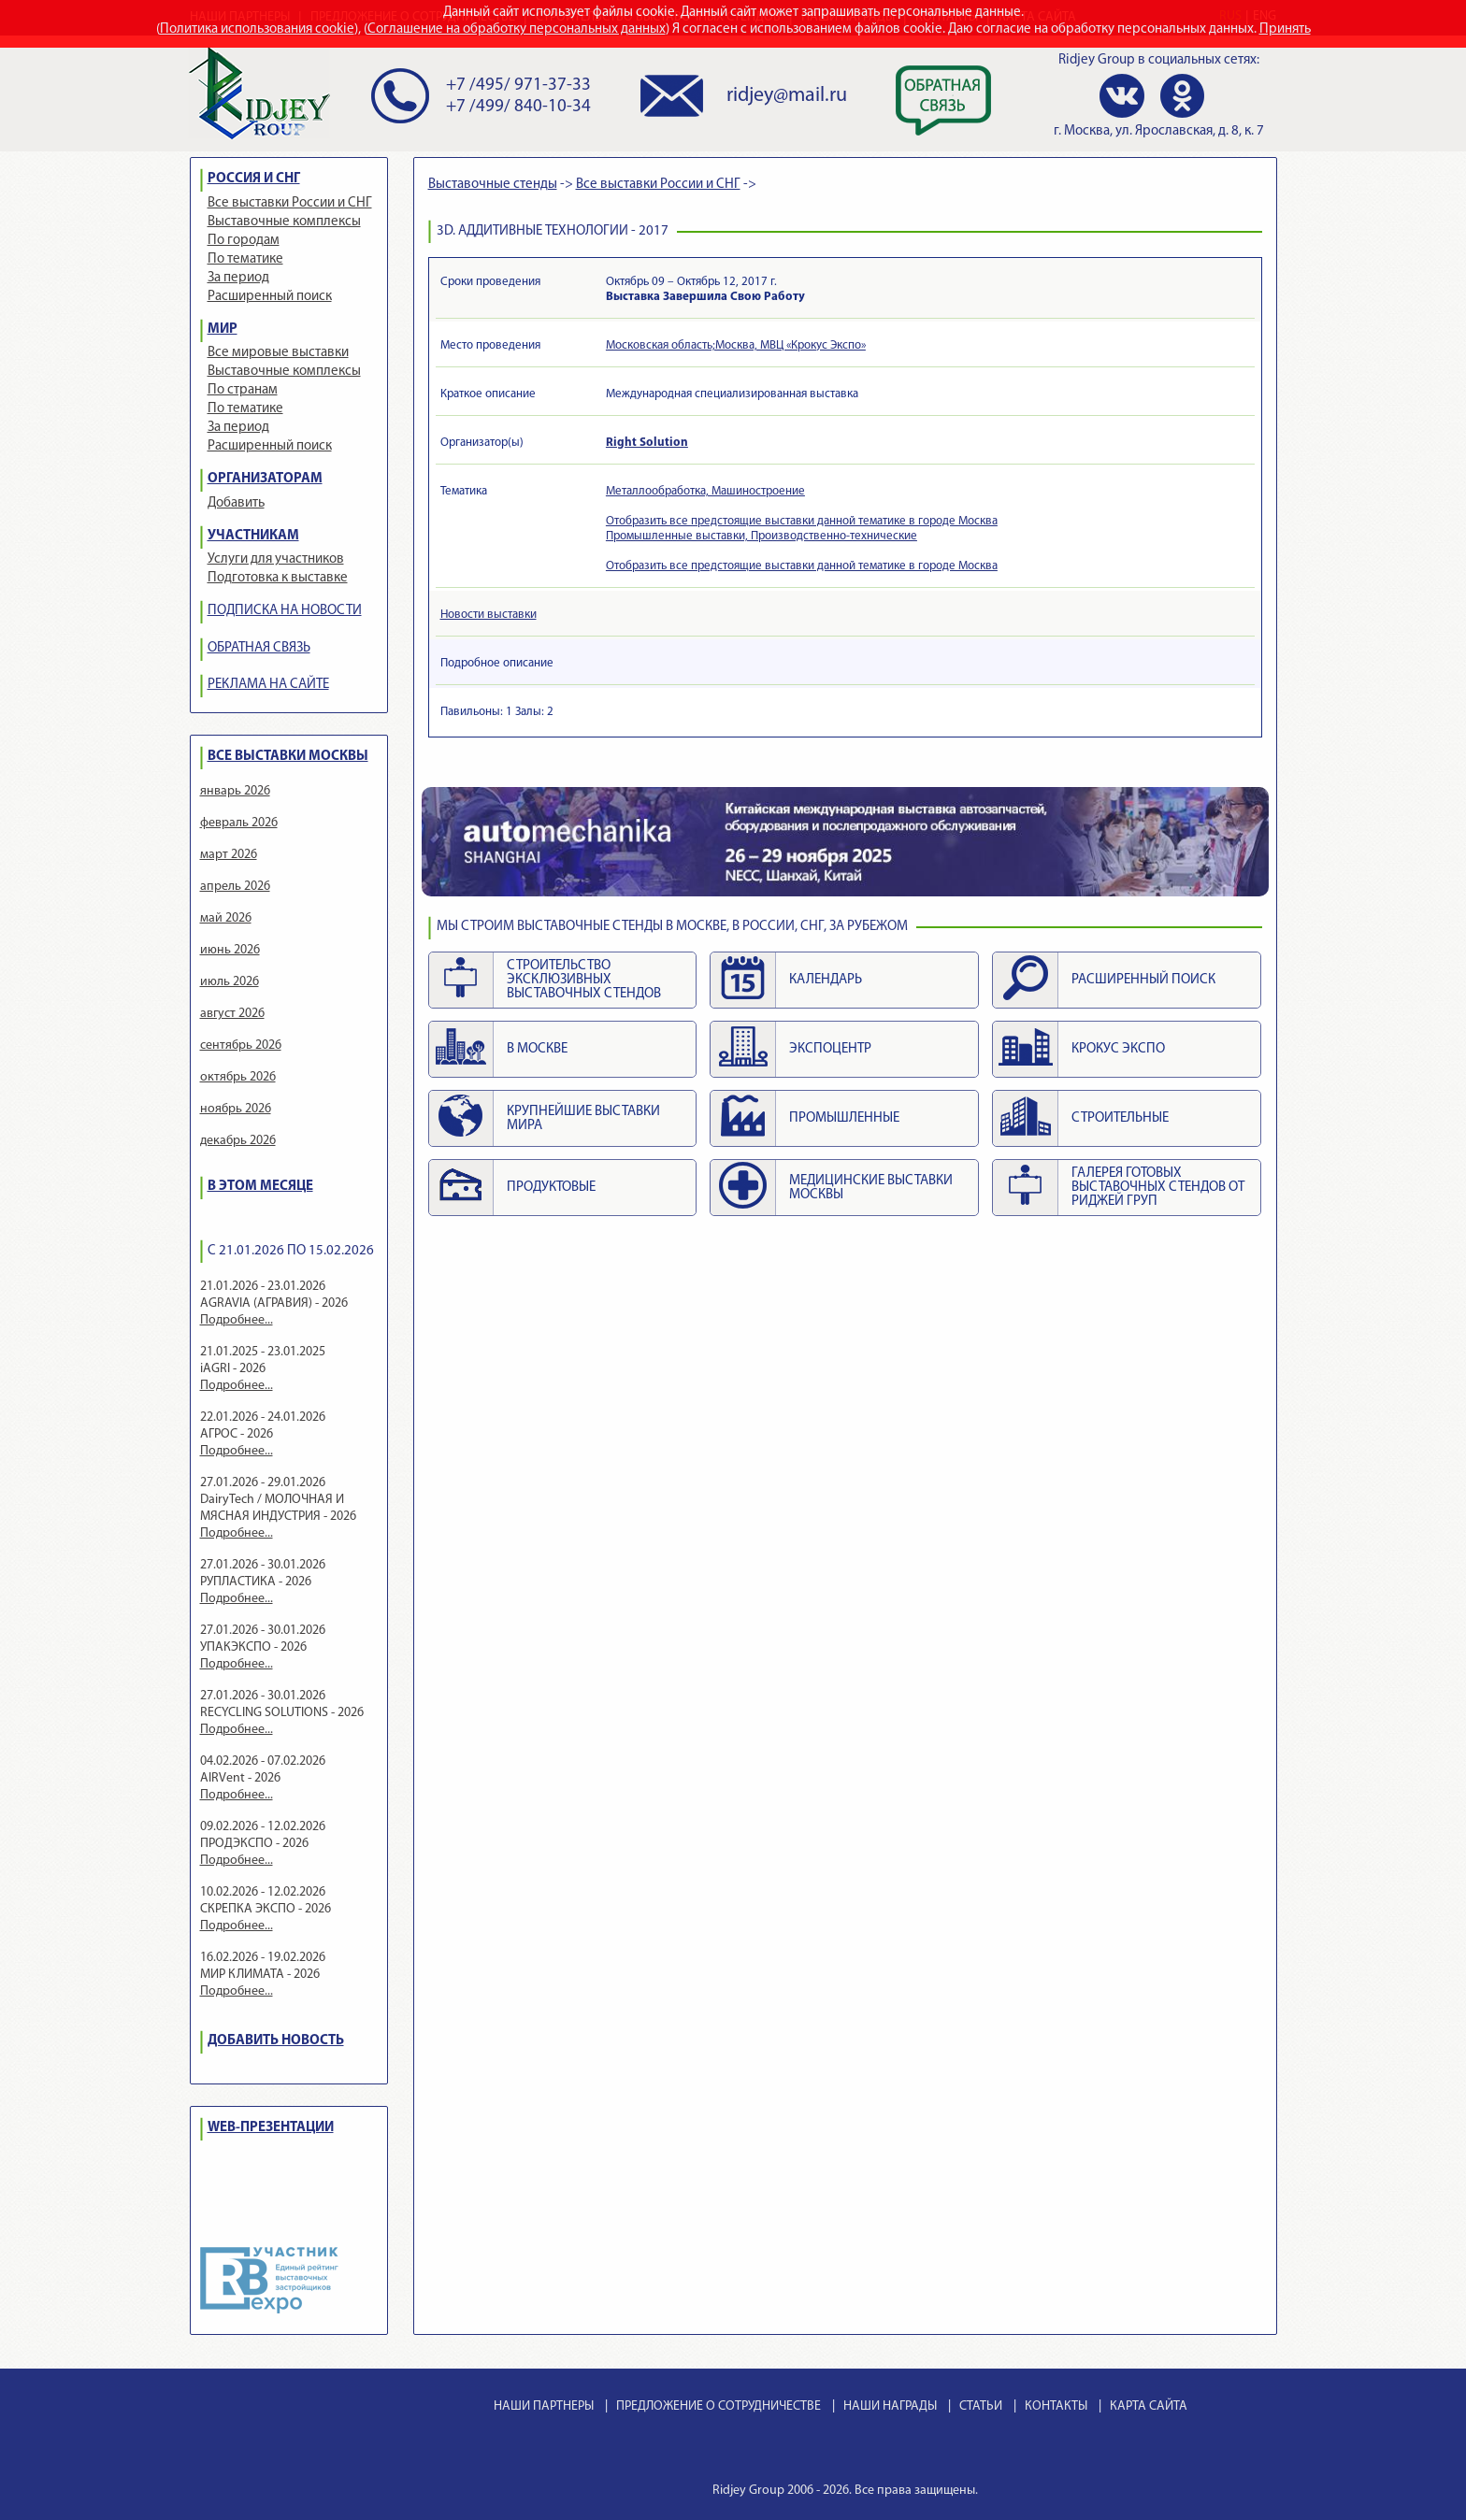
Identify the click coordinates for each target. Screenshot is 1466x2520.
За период (238, 278)
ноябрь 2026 (235, 1109)
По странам (243, 390)
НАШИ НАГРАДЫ (890, 2406)
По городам (244, 241)
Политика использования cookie (257, 29)
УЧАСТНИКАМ (253, 536)
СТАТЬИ (980, 2406)
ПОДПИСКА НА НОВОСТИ (285, 611)
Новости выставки (488, 615)
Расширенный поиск (270, 297)
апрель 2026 (235, 887)
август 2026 (232, 1014)
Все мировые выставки (278, 353)
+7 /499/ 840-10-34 (518, 107)
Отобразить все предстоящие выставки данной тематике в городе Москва (802, 521)
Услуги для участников (276, 559)
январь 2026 (235, 791)
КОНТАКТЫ (1056, 2406)
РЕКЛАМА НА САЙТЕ (268, 685)
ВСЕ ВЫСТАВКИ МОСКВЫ (288, 757)
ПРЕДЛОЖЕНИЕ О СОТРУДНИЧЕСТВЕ (718, 2406)
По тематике (245, 259)
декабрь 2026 (238, 1141)
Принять (1285, 29)
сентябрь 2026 (240, 1045)
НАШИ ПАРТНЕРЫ (544, 2406)
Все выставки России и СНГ (290, 203)
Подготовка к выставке (278, 578)
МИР (222, 329)
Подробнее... (236, 1320)
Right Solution (647, 443)
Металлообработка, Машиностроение (705, 491)
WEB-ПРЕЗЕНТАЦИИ (271, 2128)
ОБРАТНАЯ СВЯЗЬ (259, 648)
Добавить (236, 503)
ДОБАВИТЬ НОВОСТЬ (276, 2041)
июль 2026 (229, 982)
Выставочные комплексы (284, 222)
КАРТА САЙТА (1148, 2406)
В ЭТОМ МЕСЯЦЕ (260, 1187)
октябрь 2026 (238, 1077)
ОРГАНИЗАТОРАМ (265, 479)
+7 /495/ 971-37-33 (518, 85)
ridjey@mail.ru (786, 96)
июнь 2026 (230, 950)
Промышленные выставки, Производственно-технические (761, 536)
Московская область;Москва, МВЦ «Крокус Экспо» (736, 345)
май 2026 (226, 918)
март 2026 (228, 855)
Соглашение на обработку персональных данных (516, 29)
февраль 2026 (239, 823)
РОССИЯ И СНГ (254, 179)
